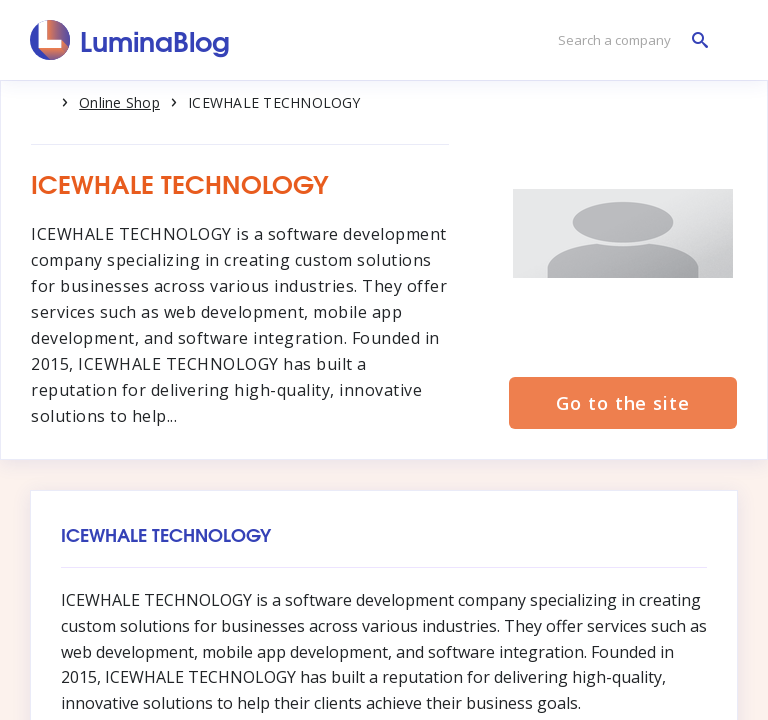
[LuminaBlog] (130, 40)
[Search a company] (628, 40)
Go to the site (623, 403)
